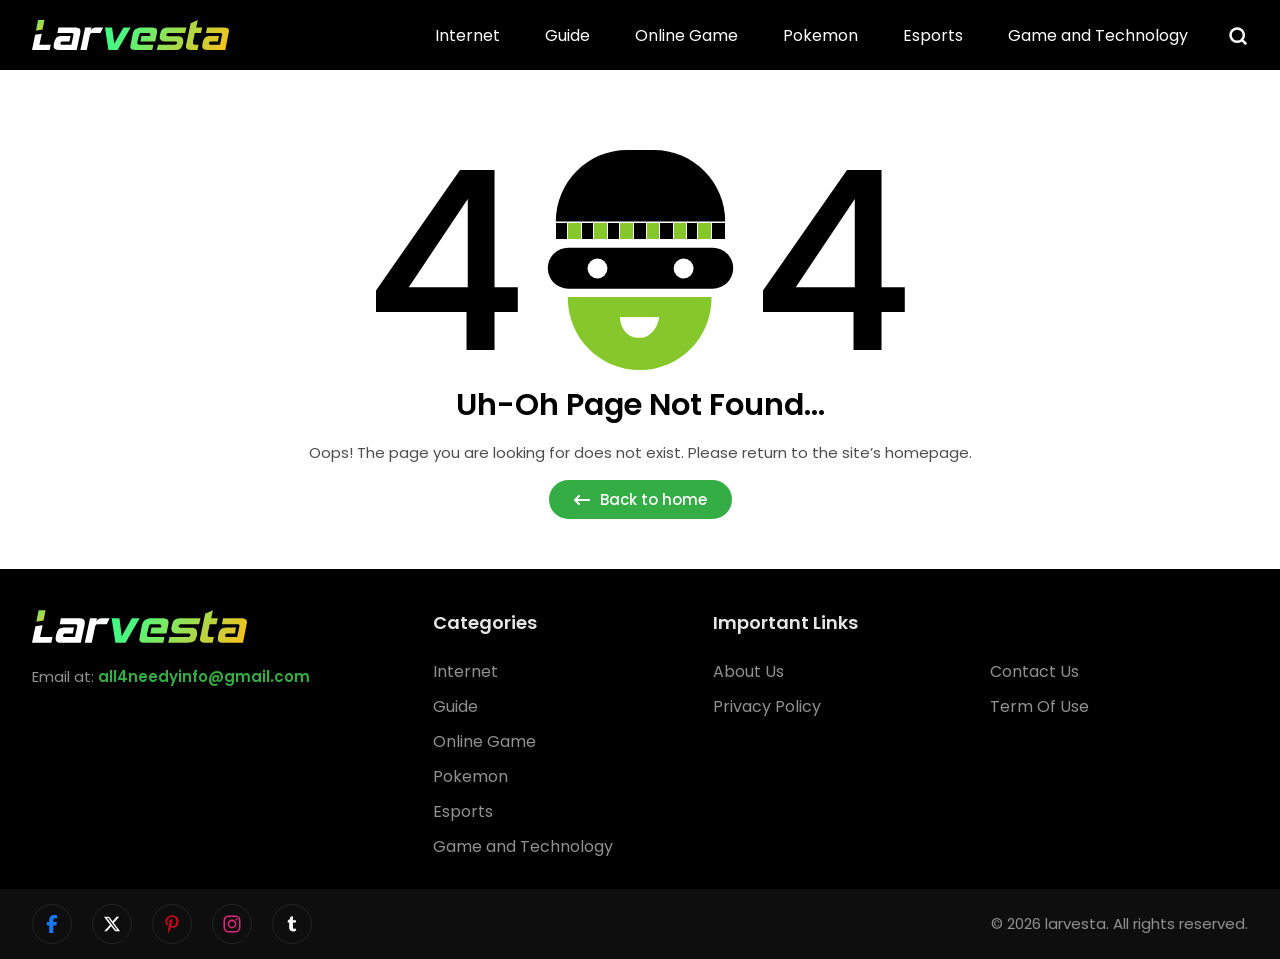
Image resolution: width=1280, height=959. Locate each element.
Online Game (686, 35)
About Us (748, 671)
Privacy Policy (767, 706)
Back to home (640, 499)
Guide (567, 35)
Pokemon (820, 35)
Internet (467, 35)
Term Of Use (1039, 706)
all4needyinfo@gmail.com (204, 676)
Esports (933, 35)
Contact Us (1034, 671)
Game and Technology (1098, 35)
